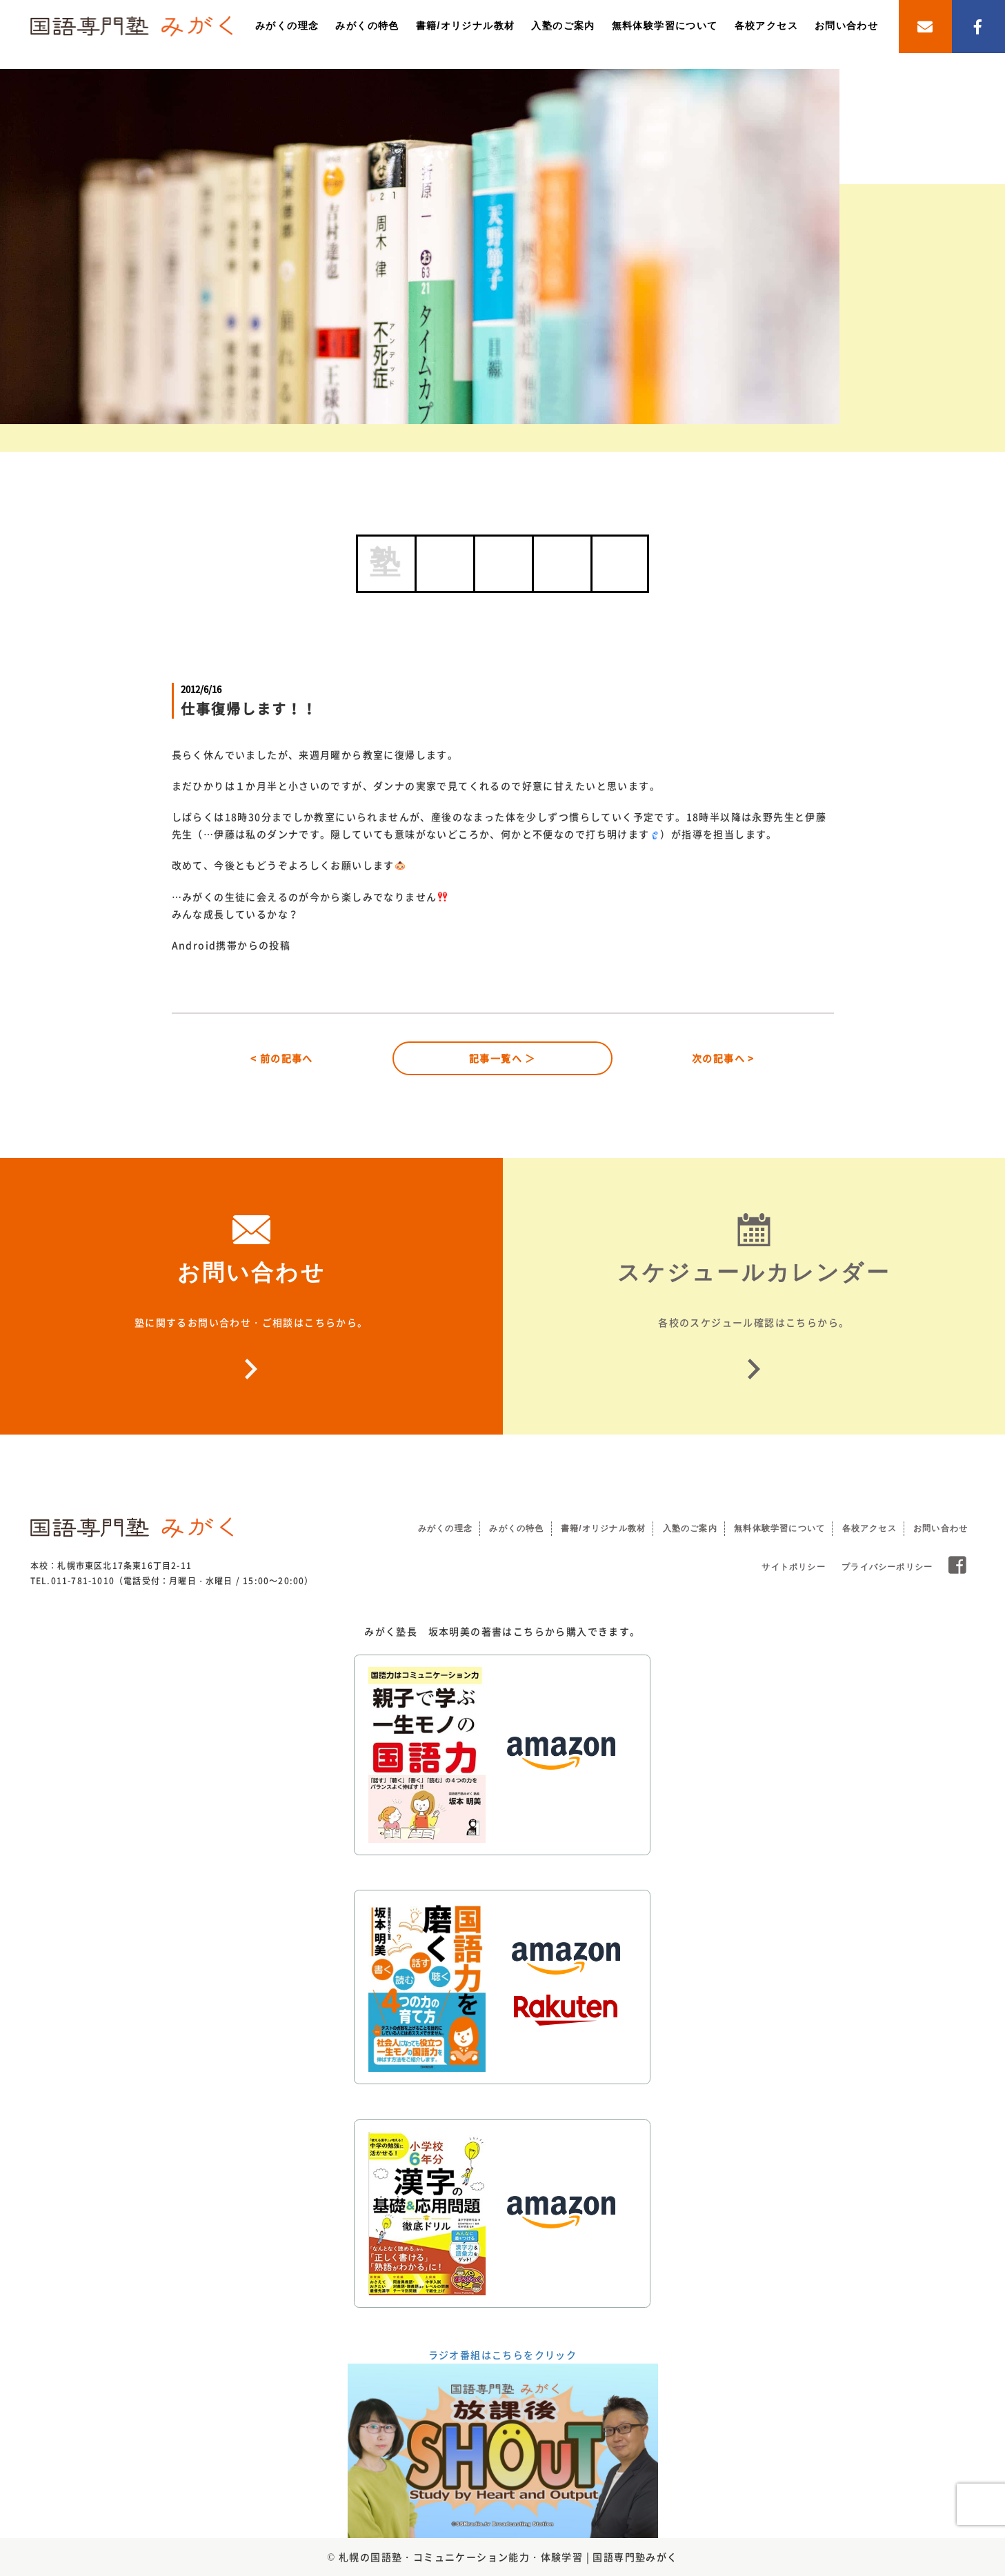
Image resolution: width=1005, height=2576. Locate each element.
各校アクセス (766, 25)
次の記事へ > (723, 1058)
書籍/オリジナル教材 (465, 25)
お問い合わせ (846, 25)
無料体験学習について (665, 25)
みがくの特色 (367, 25)
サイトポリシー (793, 1567)
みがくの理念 (287, 25)
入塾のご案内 (563, 25)
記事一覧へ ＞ (502, 1058)
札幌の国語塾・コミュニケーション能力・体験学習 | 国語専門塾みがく (508, 2557)
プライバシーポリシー (887, 1567)
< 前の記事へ (281, 1058)
